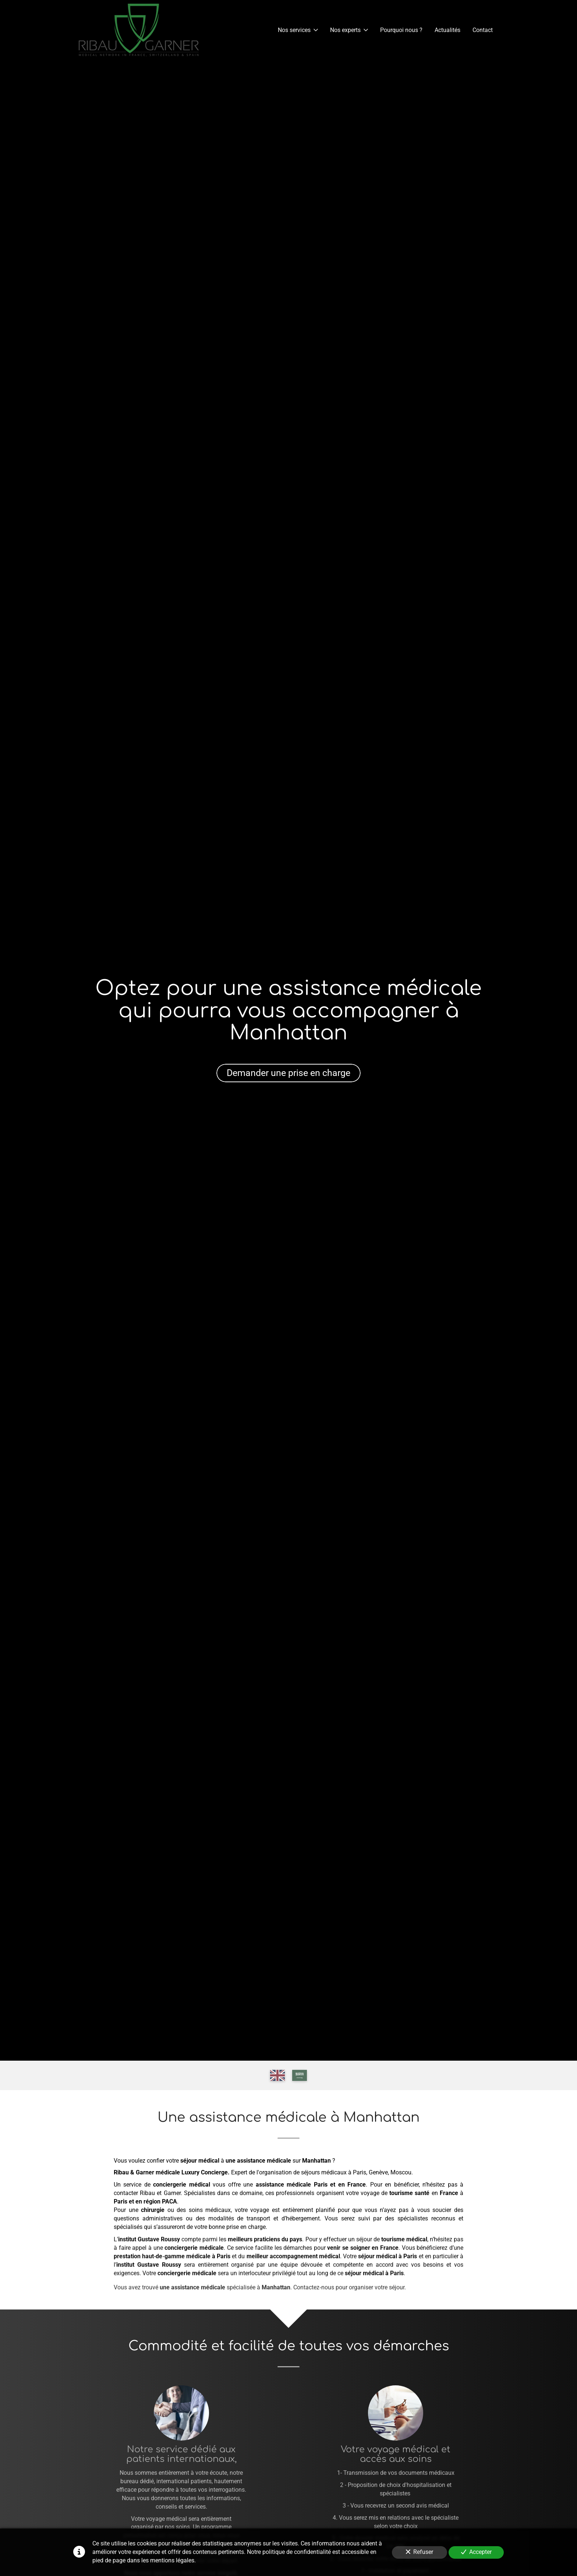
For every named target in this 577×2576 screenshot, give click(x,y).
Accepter (476, 2551)
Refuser (419, 2551)
